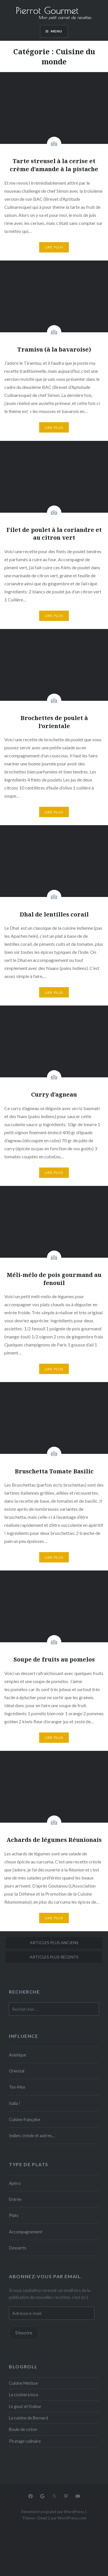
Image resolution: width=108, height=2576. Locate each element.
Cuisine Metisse (23, 2383)
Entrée (15, 2199)
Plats (13, 2215)
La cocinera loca (23, 2394)
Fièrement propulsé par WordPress (52, 2511)
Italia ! (14, 2103)
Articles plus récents (54, 1956)
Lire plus (54, 247)
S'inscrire (23, 2332)
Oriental (16, 2070)
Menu (56, 31)
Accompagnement (25, 2231)
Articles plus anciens (54, 1942)
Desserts (17, 2247)
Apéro (15, 2183)
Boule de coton (23, 2429)
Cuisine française (24, 2119)
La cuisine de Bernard (28, 2417)
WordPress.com (72, 2517)
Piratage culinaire (25, 2441)
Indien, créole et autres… (32, 2135)
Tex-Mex (17, 2087)
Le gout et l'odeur (25, 2406)
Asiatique (17, 2054)
